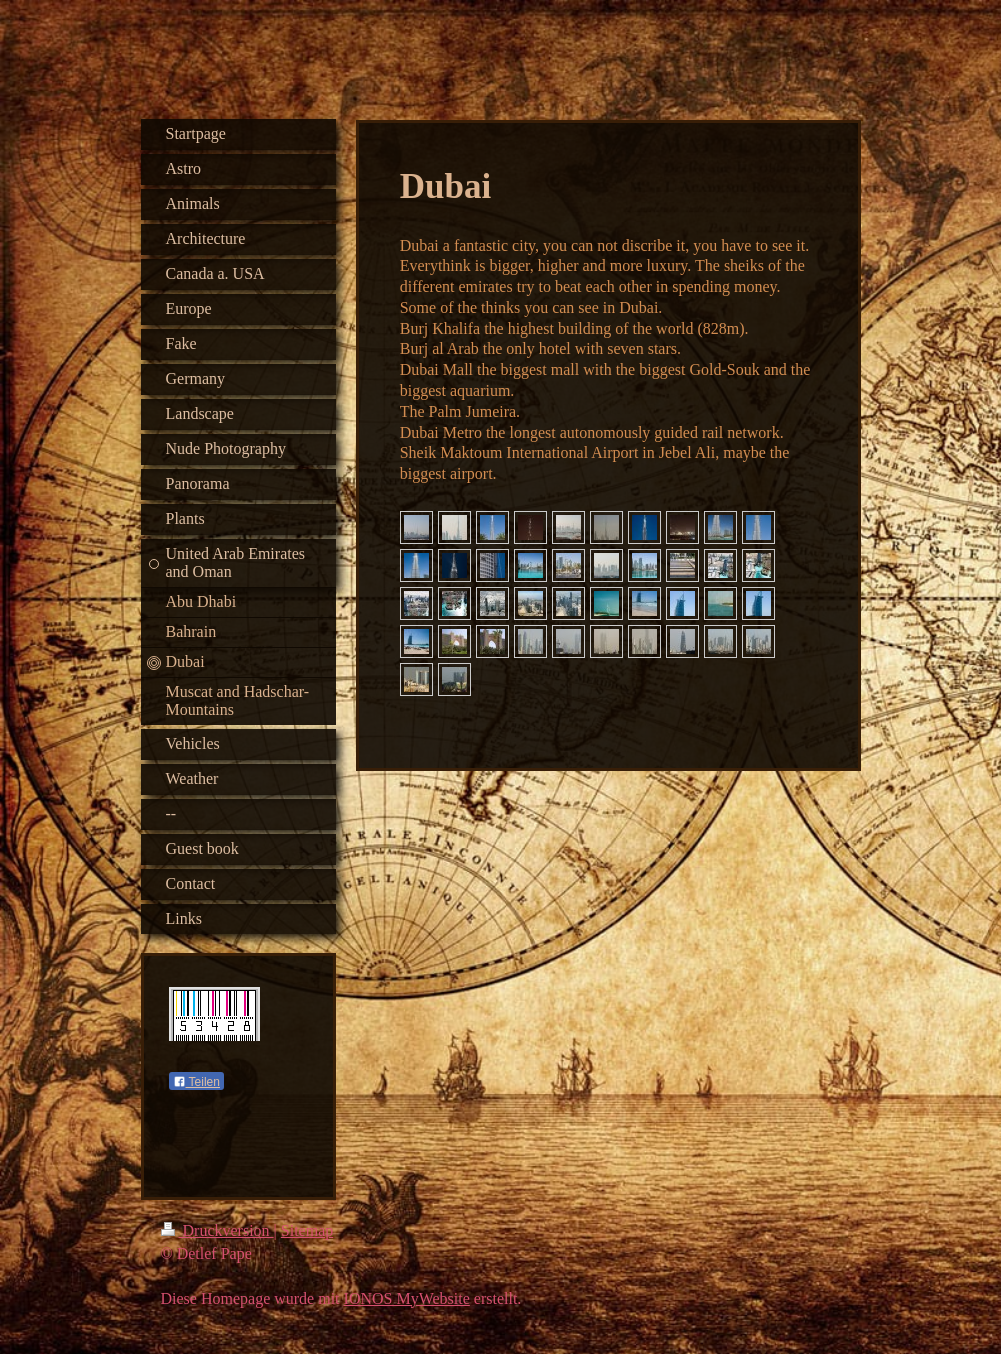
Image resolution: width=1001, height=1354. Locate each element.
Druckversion (217, 1234)
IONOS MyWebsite (407, 1302)
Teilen (196, 1082)
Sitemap (307, 1234)
